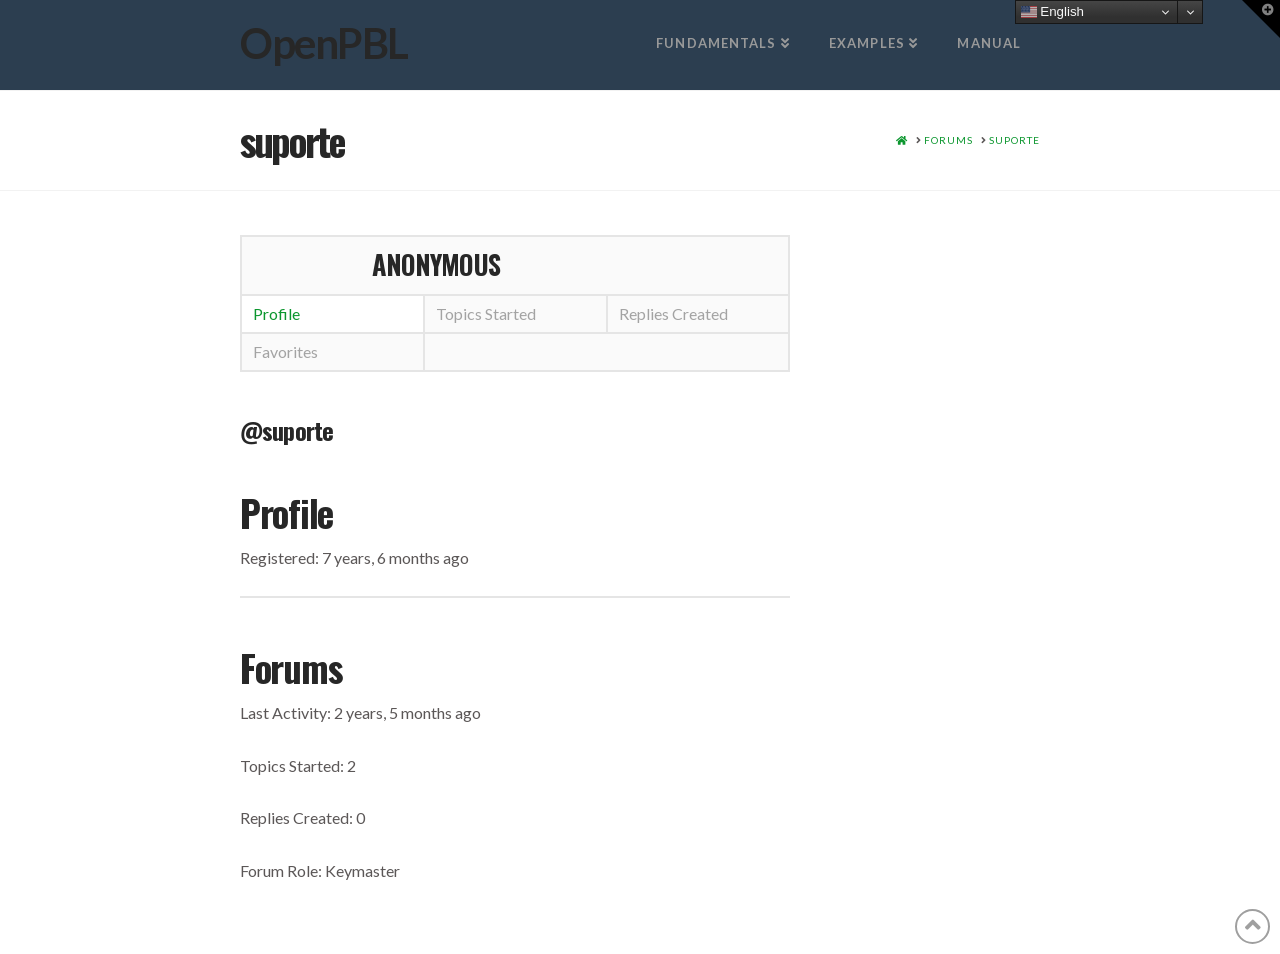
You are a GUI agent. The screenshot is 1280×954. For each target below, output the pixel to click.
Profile (276, 313)
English (1052, 12)
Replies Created (673, 313)
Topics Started (486, 313)
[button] (1261, 19)
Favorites (285, 351)
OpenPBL (324, 43)
